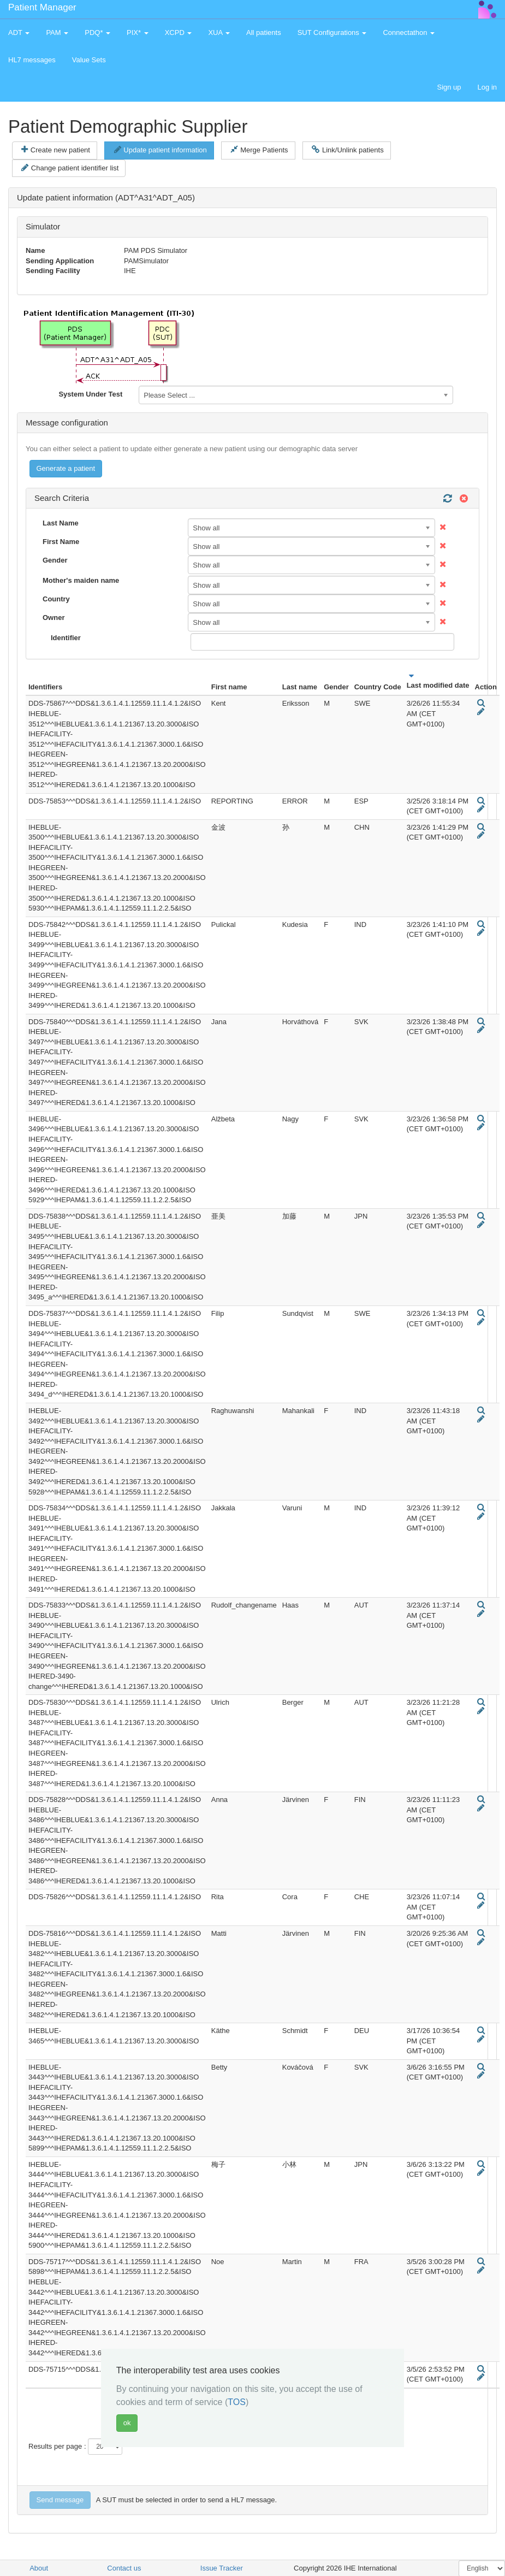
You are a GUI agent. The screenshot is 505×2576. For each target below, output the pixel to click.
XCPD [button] (178, 32)
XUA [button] (219, 32)
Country (56, 599)
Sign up (449, 87)
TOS (237, 2402)
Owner (53, 617)
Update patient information (160, 149)
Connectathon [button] (409, 32)
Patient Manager (42, 7)
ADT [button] (18, 32)
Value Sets (89, 60)
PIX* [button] (137, 32)
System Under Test (90, 394)
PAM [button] (57, 32)
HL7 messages (32, 60)
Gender (55, 560)
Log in (487, 87)
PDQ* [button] (97, 32)
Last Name (61, 523)
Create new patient (55, 149)
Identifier (66, 638)
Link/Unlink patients (347, 149)
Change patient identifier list (69, 167)
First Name (61, 541)
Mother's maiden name (81, 580)
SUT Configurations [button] (332, 32)
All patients (263, 32)
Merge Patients (259, 149)
